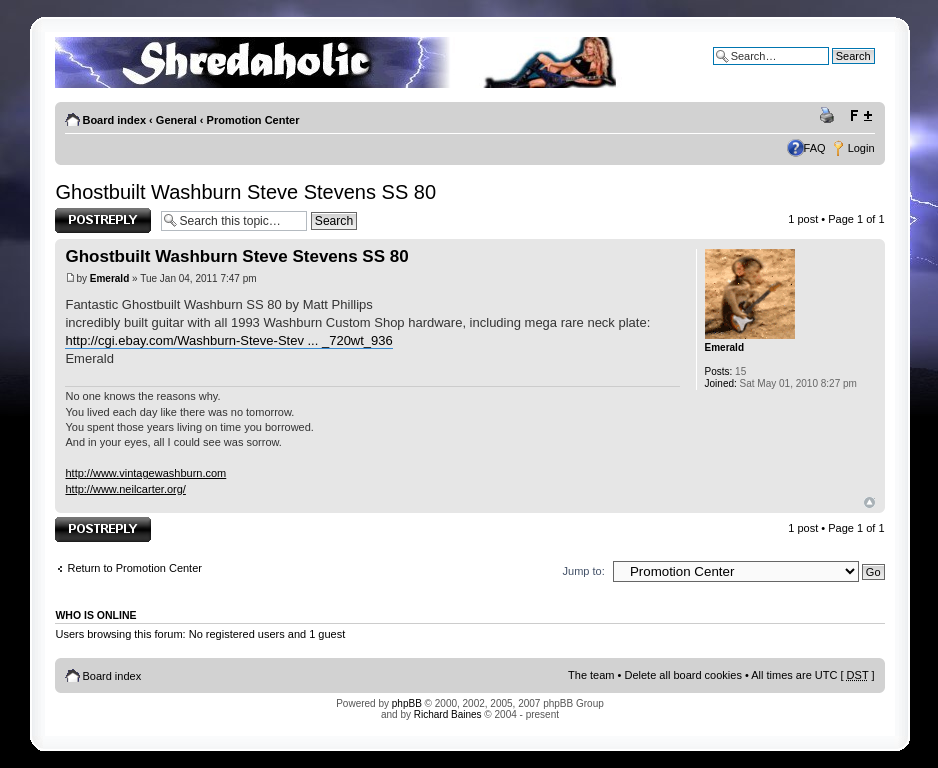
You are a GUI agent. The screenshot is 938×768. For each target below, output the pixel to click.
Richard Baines (448, 714)
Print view (830, 116)
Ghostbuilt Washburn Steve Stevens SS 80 (245, 192)
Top (869, 502)
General (176, 120)
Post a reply (103, 220)
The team (591, 675)
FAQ (815, 148)
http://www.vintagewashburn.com (145, 473)
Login (861, 148)
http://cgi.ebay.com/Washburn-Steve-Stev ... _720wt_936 (228, 340)
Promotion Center (253, 120)
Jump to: (584, 571)
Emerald (109, 278)
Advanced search (832, 71)
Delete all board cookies (682, 675)
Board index (114, 120)
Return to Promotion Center (134, 568)
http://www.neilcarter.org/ (125, 489)
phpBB (407, 703)
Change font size (860, 116)
